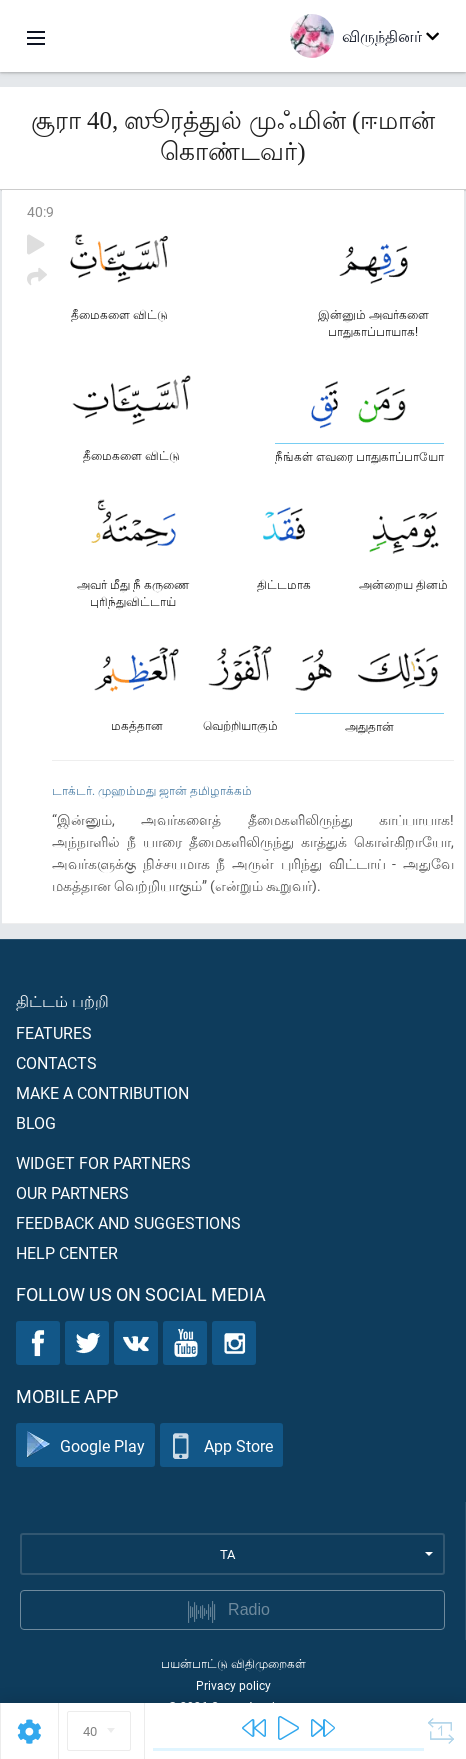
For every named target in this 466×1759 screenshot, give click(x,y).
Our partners (72, 1192)
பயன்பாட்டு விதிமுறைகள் (233, 1663)
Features (54, 1032)
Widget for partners (103, 1162)
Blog (36, 1122)
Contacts (56, 1062)
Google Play (85, 1445)
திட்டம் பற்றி (62, 1000)
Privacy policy (233, 1685)
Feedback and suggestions (128, 1222)
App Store (221, 1445)
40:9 (40, 211)
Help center (67, 1252)
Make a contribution (102, 1092)
